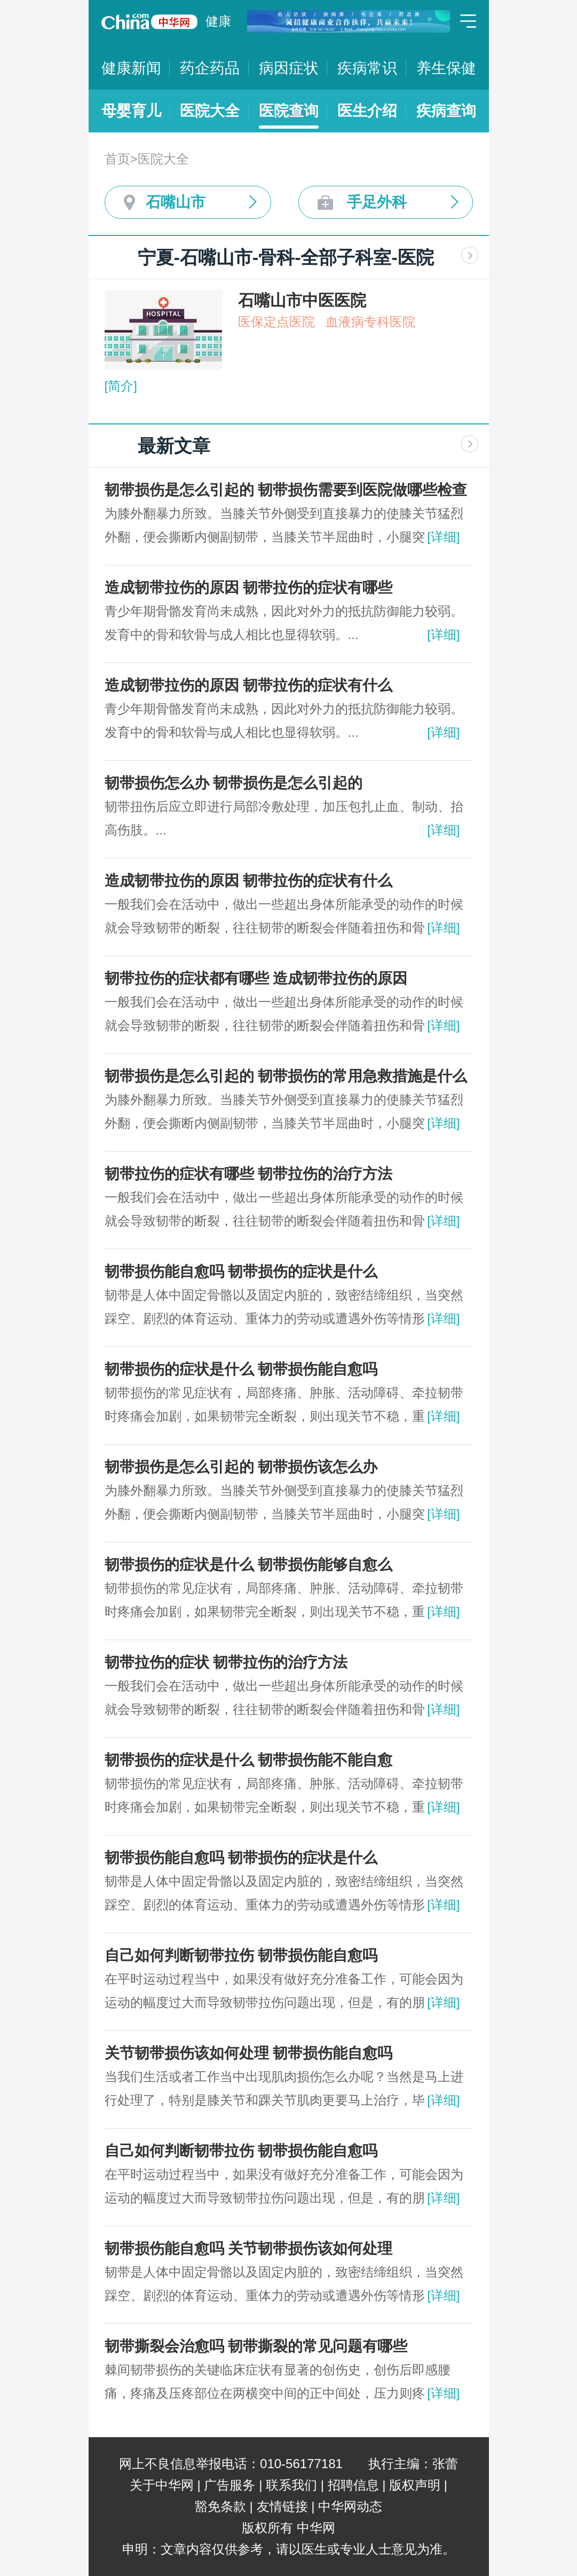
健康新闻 (131, 68)
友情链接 (282, 2506)
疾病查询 (446, 111)
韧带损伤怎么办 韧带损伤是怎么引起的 (234, 783)
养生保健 (446, 68)
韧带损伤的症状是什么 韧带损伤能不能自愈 (249, 1760)
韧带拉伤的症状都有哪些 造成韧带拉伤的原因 (256, 978)
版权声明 (414, 2485)
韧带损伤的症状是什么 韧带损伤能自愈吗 (241, 1369)
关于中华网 (162, 2485)
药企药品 (210, 68)
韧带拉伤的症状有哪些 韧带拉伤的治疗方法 (249, 1173)
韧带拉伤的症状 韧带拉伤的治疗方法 (226, 1662)
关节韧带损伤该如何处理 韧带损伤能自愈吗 (249, 2053)
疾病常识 (367, 68)
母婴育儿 (131, 111)
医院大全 (210, 111)
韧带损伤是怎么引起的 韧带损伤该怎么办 (241, 1467)
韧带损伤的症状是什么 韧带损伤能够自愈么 (249, 1564)
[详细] (443, 537)
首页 (117, 159)
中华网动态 (350, 2506)
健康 (218, 21)
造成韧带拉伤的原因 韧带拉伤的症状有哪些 (249, 587)
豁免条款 (220, 2506)
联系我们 (291, 2485)
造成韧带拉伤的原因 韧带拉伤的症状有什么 (249, 685)
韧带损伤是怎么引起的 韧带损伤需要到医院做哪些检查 (286, 490)
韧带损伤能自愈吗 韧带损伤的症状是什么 (241, 1271)
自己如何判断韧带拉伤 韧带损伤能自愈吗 (241, 1955)
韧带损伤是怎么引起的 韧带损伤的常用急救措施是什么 (286, 1076)
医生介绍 (367, 111)
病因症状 (289, 68)
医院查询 (289, 111)
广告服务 (229, 2485)
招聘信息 (353, 2485)
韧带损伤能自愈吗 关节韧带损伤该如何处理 (249, 2248)
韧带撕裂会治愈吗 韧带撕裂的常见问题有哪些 (256, 2346)
